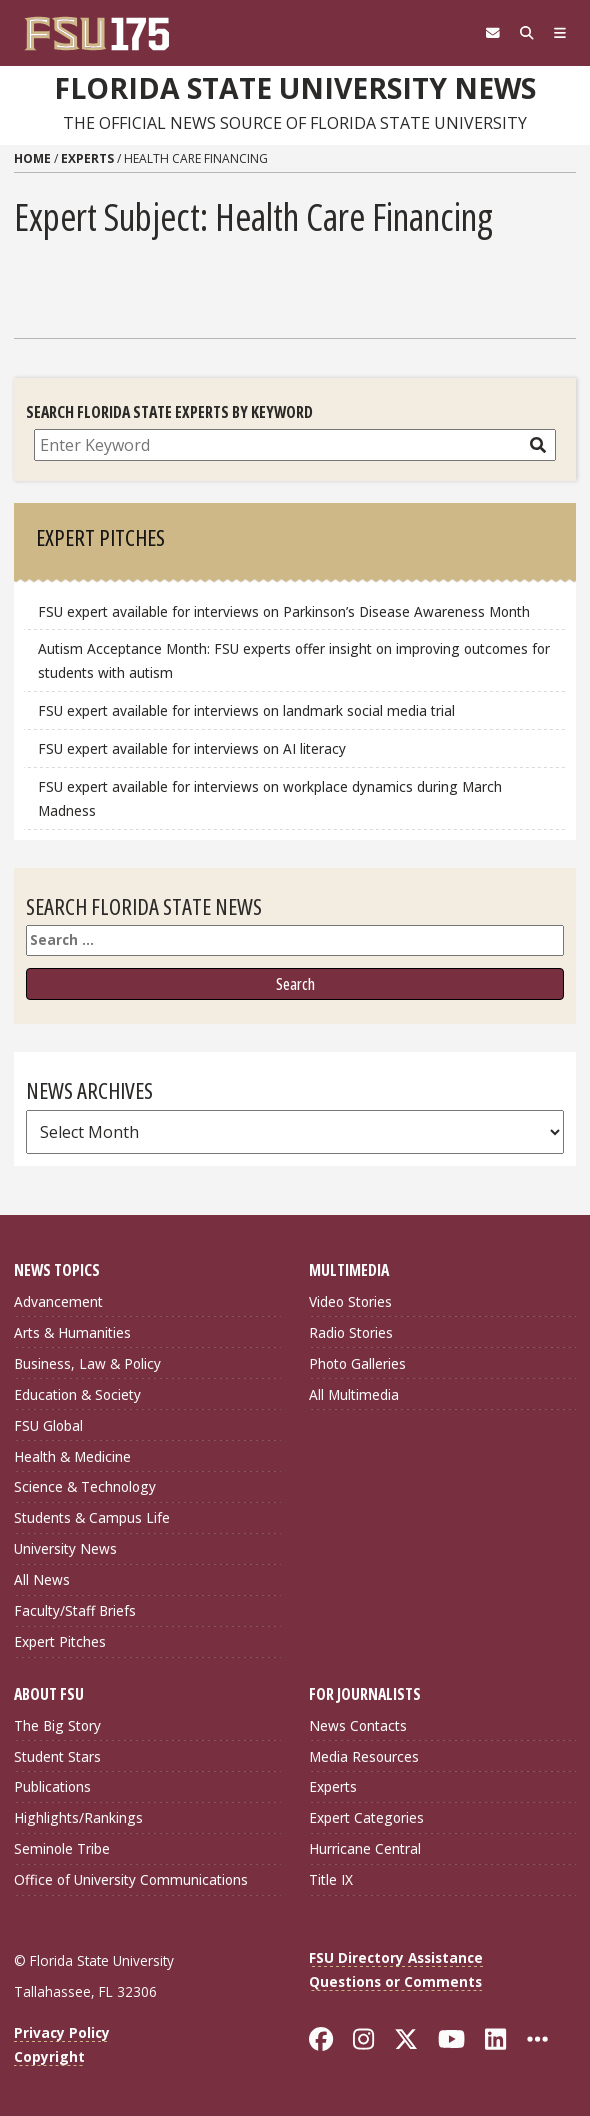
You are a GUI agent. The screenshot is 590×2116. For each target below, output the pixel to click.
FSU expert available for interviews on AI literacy (192, 748)
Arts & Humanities (72, 1332)
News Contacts (358, 1725)
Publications (52, 1786)
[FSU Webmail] (493, 33)
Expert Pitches (60, 1641)
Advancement (58, 1301)
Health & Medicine (72, 1456)
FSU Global (48, 1425)
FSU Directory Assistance (396, 1957)
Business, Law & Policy (87, 1363)
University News (65, 1548)
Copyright (49, 2056)
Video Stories (350, 1301)
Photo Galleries (357, 1363)
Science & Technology (85, 1486)
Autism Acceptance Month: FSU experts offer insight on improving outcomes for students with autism (294, 660)
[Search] (527, 33)
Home (32, 158)
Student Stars (57, 1756)
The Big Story (57, 1725)
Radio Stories (351, 1332)
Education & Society (77, 1394)
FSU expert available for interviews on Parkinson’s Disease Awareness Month (284, 611)
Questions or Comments (395, 1981)
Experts (87, 158)
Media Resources (364, 1756)
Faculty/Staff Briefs (75, 1610)
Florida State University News (295, 88)
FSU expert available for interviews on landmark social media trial (246, 710)
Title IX (331, 1879)
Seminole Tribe (62, 1848)
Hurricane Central (365, 1848)
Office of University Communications (131, 1879)
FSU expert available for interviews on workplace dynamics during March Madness (270, 798)
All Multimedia (354, 1394)
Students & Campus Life (92, 1517)
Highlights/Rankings (78, 1817)
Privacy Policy (62, 2032)
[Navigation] (560, 33)
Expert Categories (366, 1817)
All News (42, 1579)
